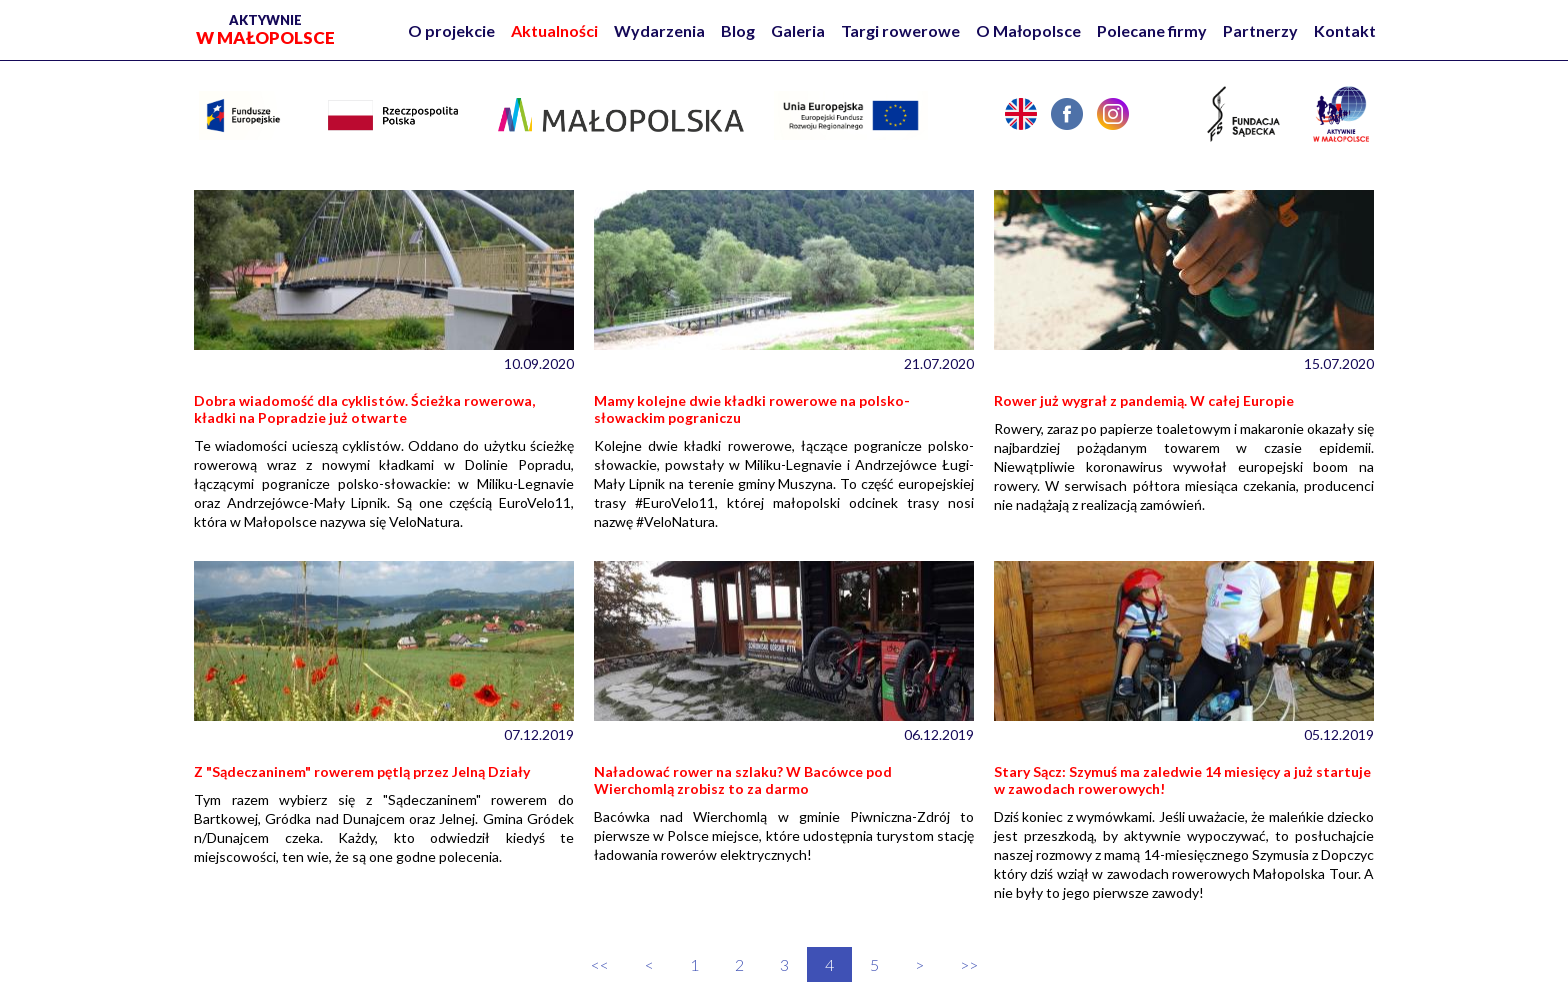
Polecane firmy (1152, 30)
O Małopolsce (1028, 30)
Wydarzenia (659, 30)
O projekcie (451, 30)
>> (969, 964)
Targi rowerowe (900, 30)
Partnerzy (1260, 30)
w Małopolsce (265, 30)
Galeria (798, 30)
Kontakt (1345, 30)
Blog (738, 30)
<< (600, 964)
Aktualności (554, 30)
